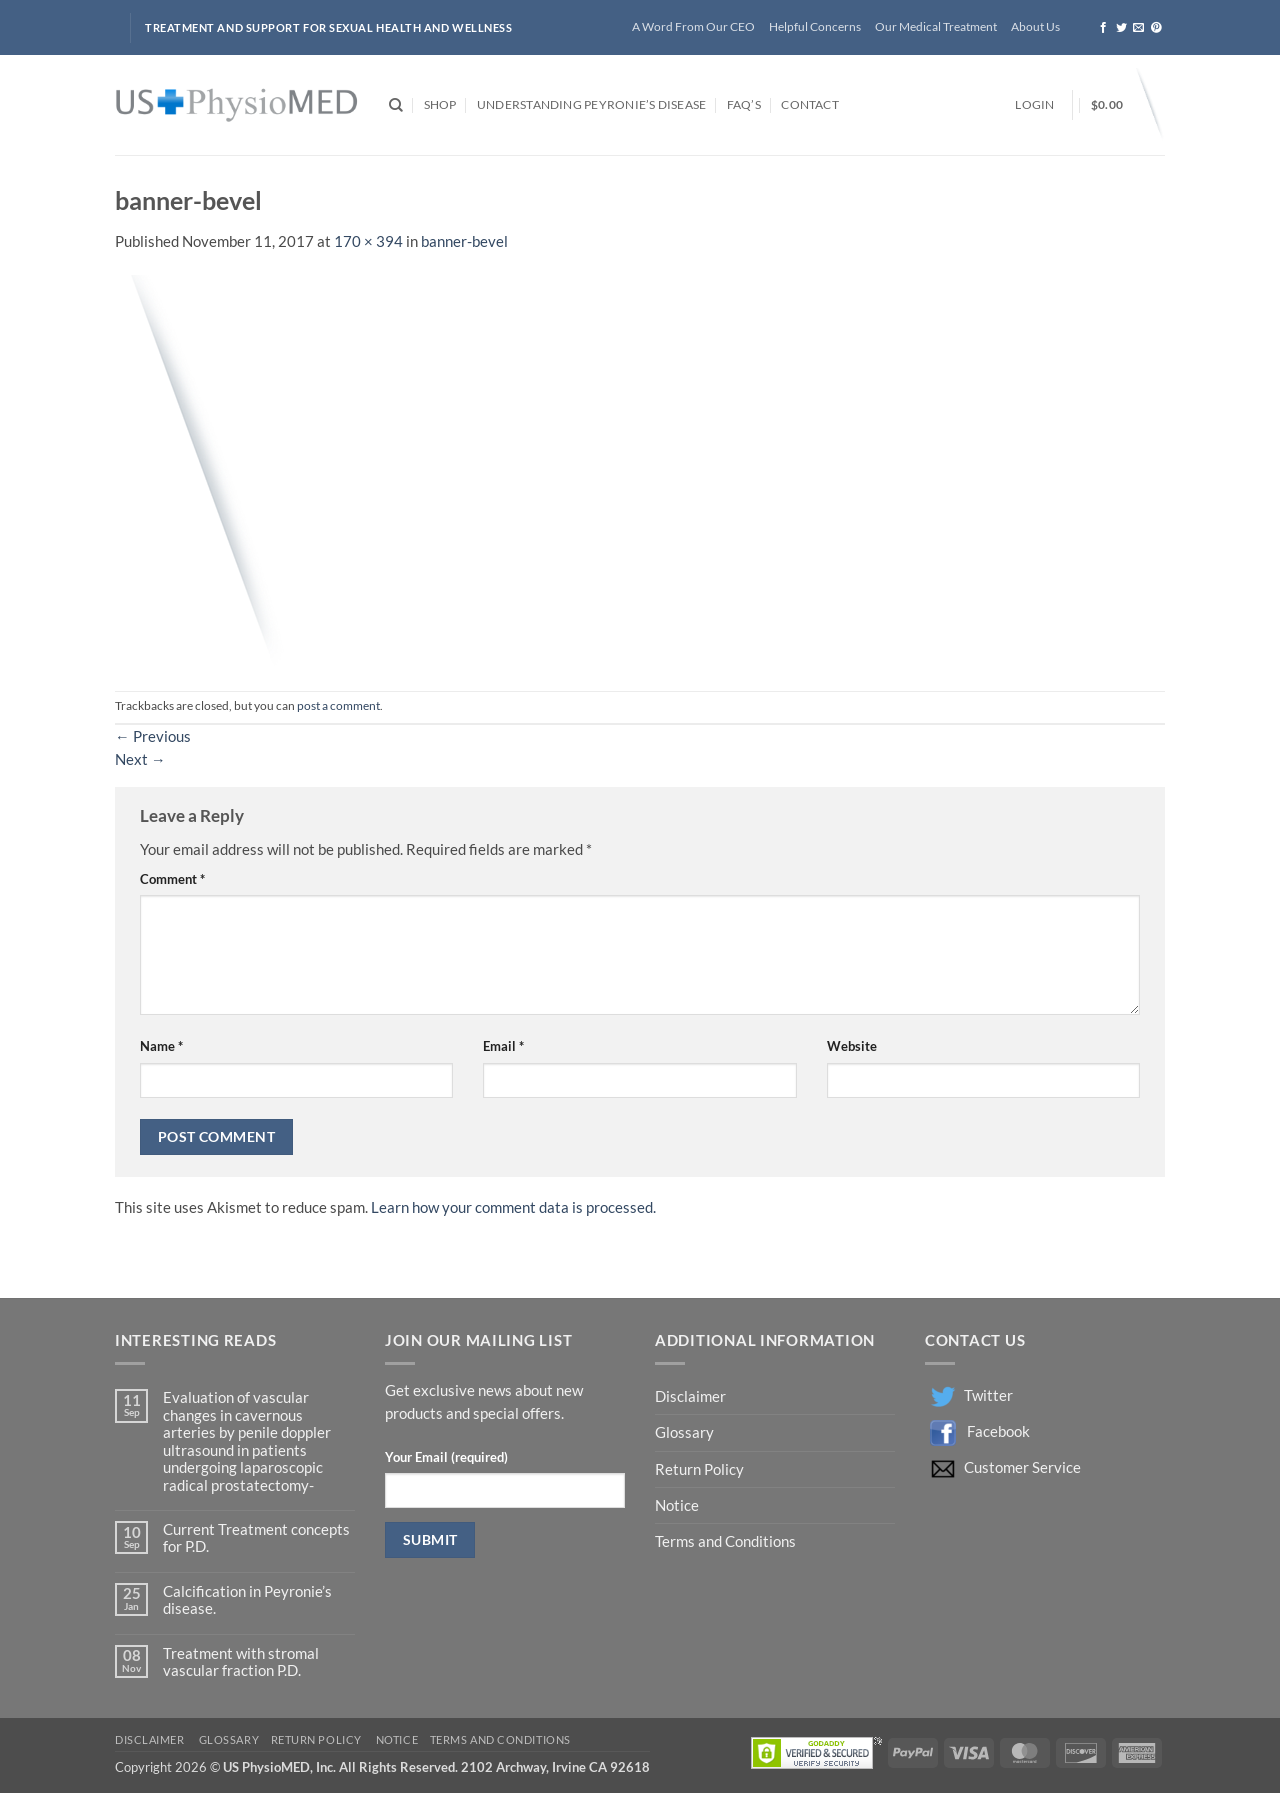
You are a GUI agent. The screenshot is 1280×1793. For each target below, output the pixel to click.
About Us (1035, 26)
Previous (153, 736)
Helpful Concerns (815, 26)
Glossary (684, 1432)
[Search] (396, 105)
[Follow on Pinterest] (1156, 28)
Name (161, 1046)
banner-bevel (464, 241)
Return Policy (701, 1469)
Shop (440, 104)
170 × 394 (368, 241)
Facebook (998, 1431)
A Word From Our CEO (693, 26)
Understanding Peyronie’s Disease (591, 104)
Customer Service (1022, 1467)
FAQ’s (744, 104)
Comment (172, 879)
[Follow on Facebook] (1103, 28)
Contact (810, 104)
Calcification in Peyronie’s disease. (247, 1600)
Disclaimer (692, 1396)
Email (503, 1046)
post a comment (338, 705)
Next (140, 759)
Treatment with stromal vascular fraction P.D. (241, 1662)
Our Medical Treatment (936, 26)
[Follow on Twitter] (1121, 28)
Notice (677, 1505)
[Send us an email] (1138, 28)
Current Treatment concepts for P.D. (256, 1538)
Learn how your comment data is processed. (513, 1207)
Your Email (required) (446, 1457)
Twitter (988, 1395)
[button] (1034, 105)
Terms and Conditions (725, 1541)
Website (852, 1046)
